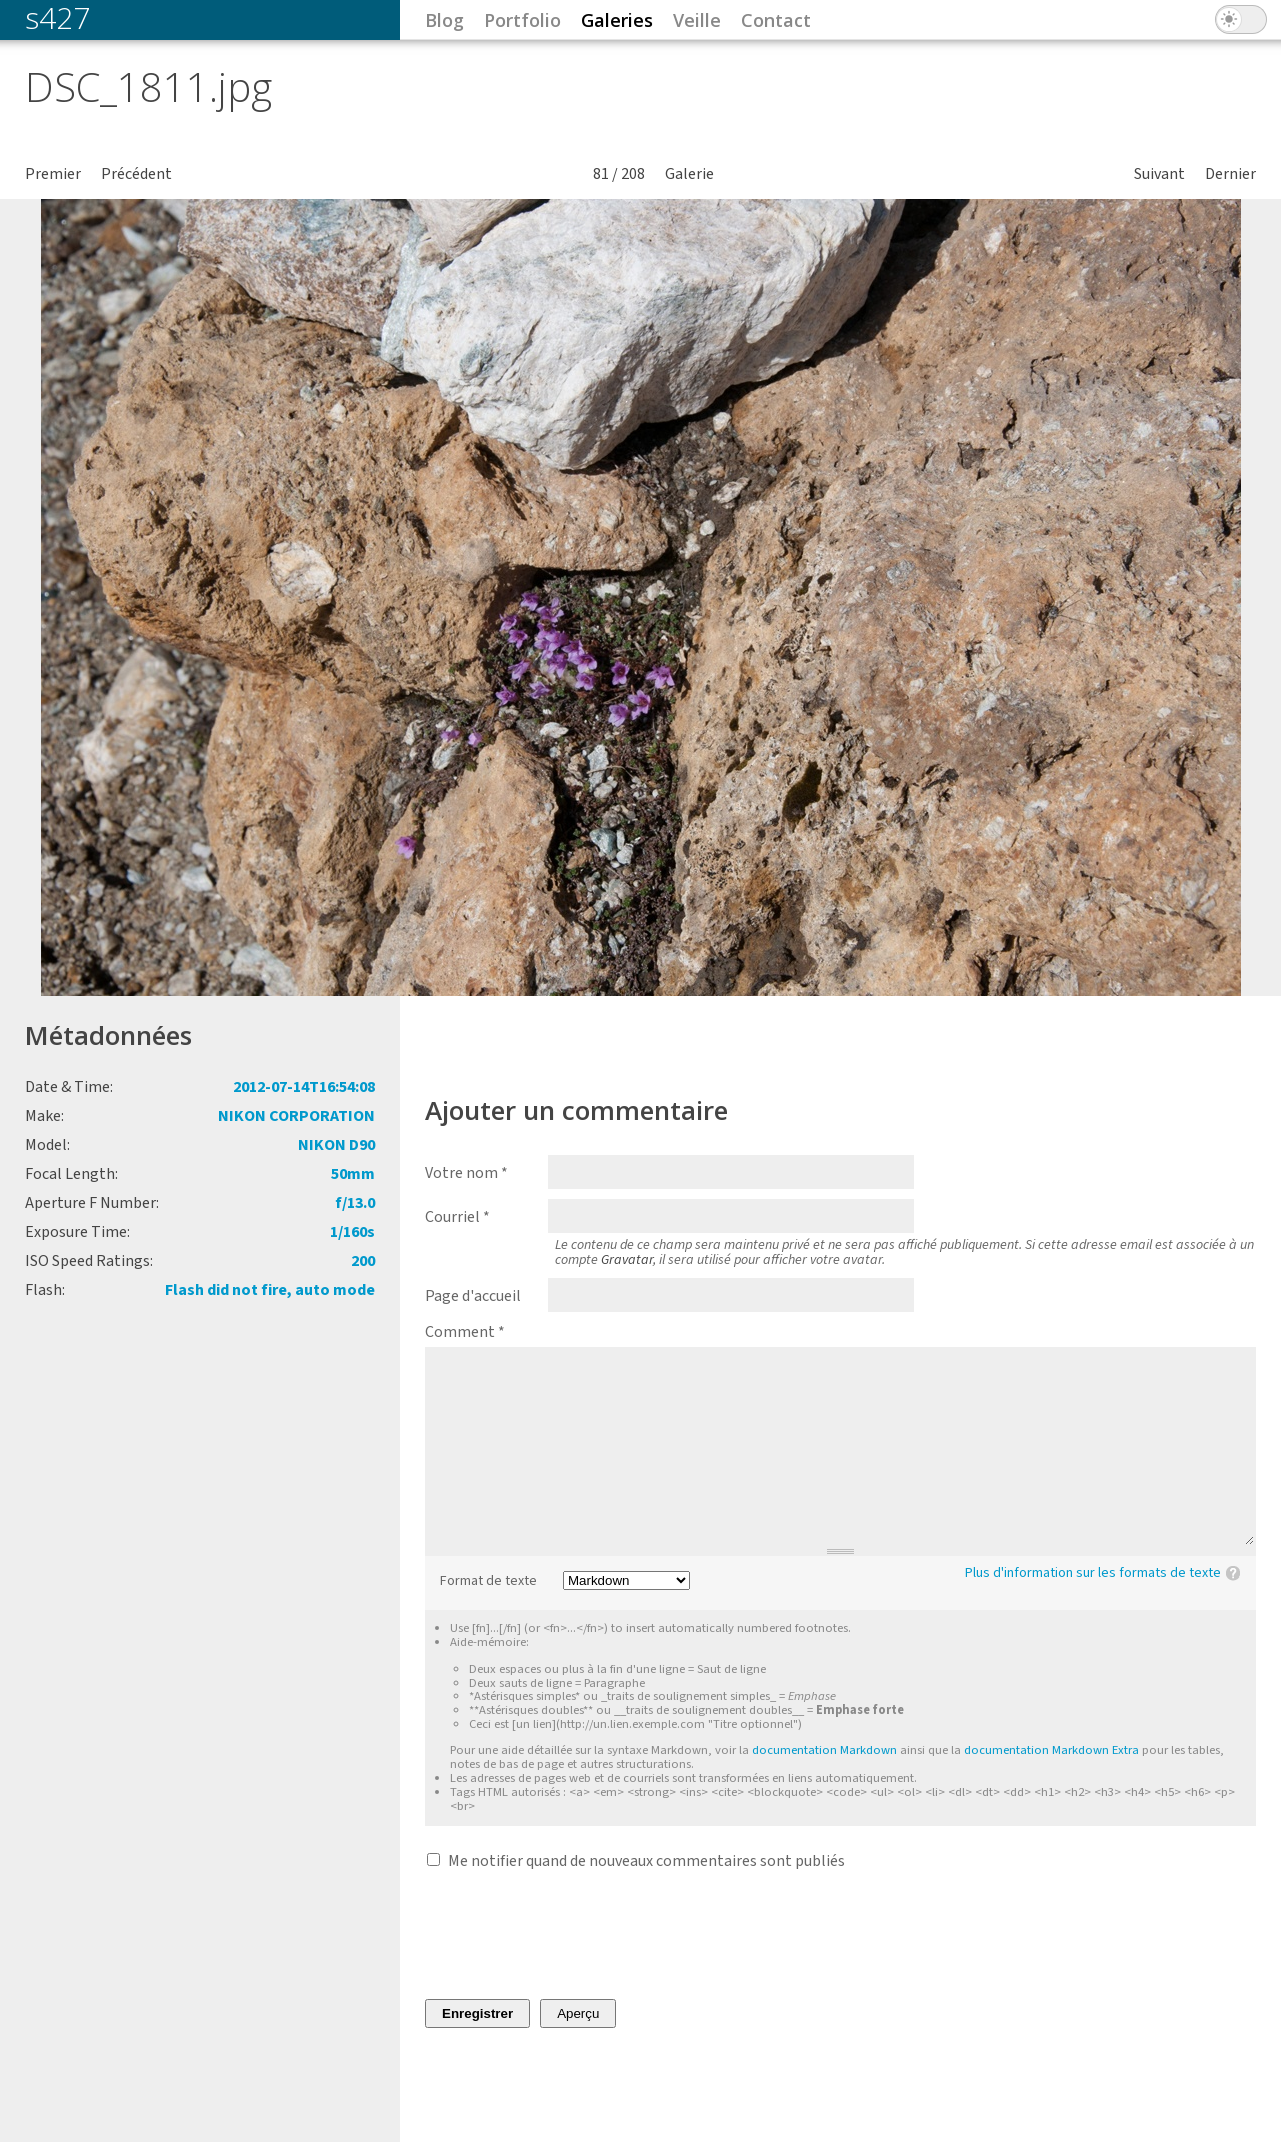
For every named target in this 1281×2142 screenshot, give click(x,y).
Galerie (689, 174)
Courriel (457, 1217)
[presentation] (577, 1935)
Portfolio (522, 20)
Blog (444, 20)
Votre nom (466, 1173)
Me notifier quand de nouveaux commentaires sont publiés (646, 1861)
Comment (465, 1332)
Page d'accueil (473, 1296)
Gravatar (627, 1260)
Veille (697, 20)
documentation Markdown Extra (1051, 1750)
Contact (776, 20)
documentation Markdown (824, 1750)
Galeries (617, 20)
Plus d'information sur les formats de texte (1093, 1573)
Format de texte (488, 1581)
